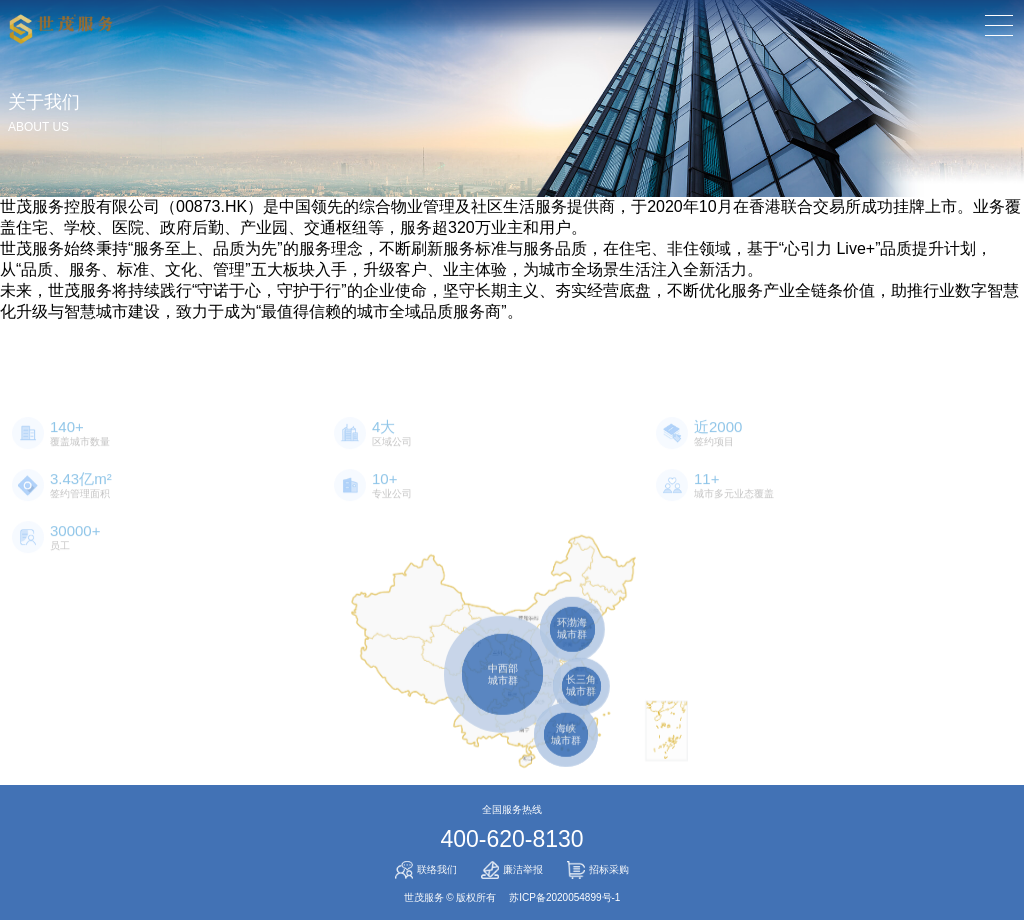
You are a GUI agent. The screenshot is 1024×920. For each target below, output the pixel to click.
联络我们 (426, 870)
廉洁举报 (512, 870)
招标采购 (598, 870)
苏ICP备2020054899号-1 (564, 897)
